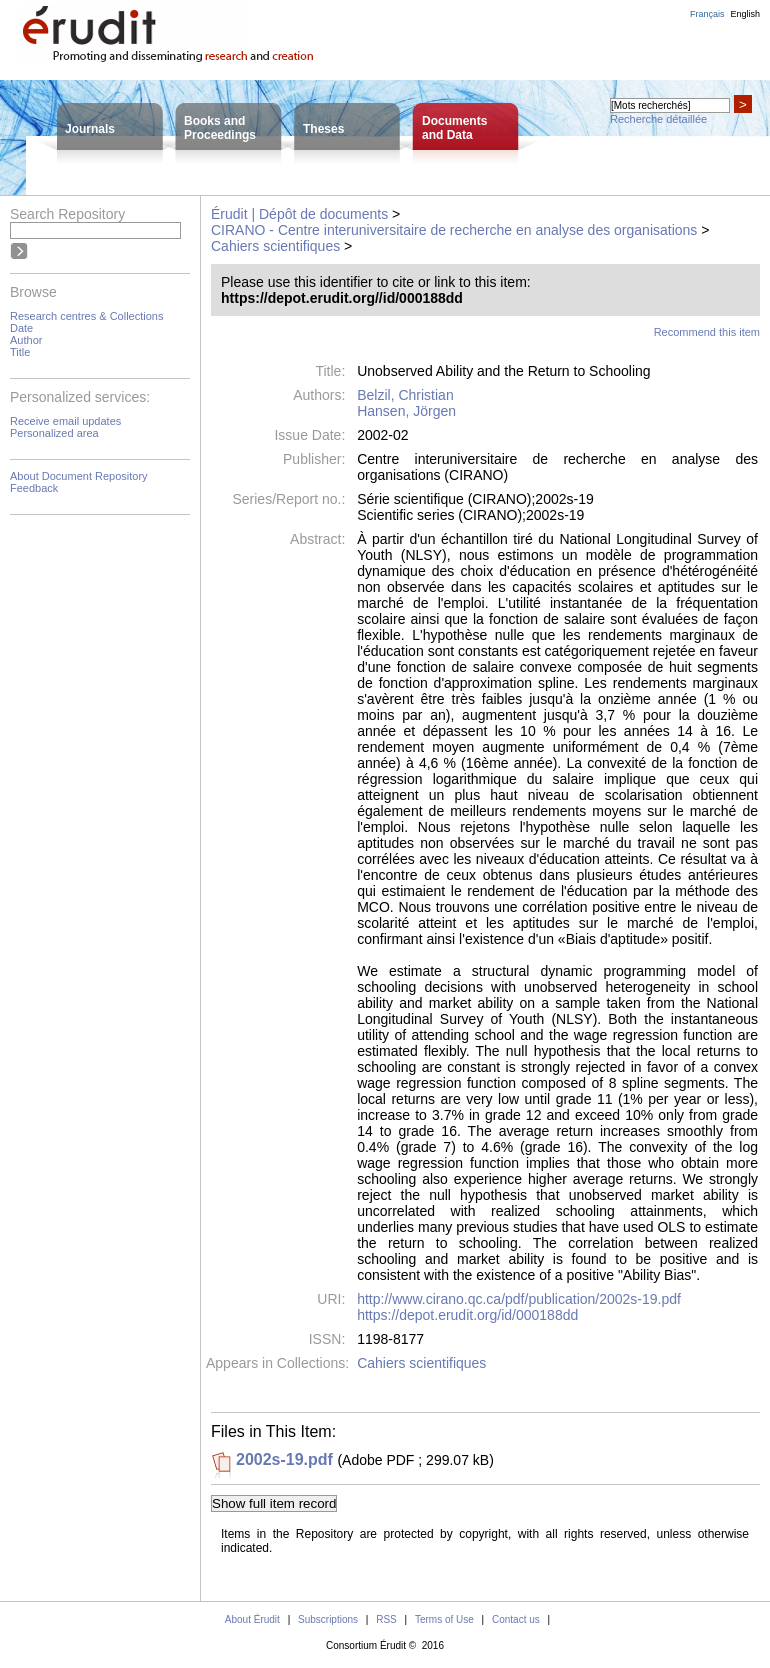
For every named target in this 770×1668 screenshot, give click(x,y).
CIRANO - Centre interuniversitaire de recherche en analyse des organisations (454, 230)
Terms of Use (444, 1619)
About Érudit (252, 1619)
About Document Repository (79, 476)
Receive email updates (65, 421)
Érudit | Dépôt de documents (299, 214)
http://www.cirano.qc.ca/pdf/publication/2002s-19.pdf (519, 1299)
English (745, 14)
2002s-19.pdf (284, 1459)
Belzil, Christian (405, 395)
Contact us (516, 1619)
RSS (386, 1619)
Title (20, 352)
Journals (90, 129)
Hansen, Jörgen (406, 411)
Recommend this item (707, 332)
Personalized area (54, 433)
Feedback (34, 488)
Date (21, 328)
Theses (323, 129)
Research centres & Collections (86, 316)
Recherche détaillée (658, 119)
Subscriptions (328, 1619)
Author (26, 340)
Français (707, 14)
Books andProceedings (220, 128)
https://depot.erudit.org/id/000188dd (467, 1315)
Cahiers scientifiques (275, 246)
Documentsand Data (454, 128)
